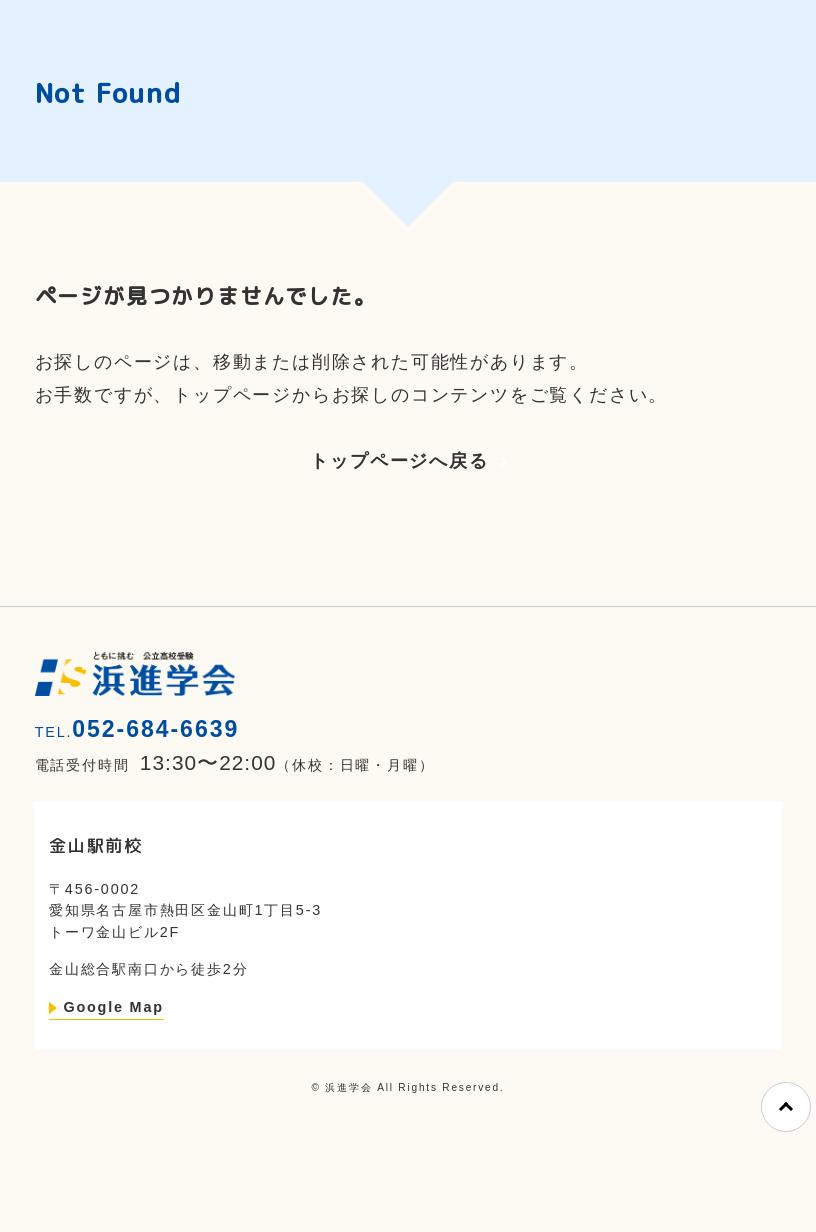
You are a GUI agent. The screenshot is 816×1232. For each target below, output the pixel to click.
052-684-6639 (155, 729)
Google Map (113, 1007)
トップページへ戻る (399, 461)
